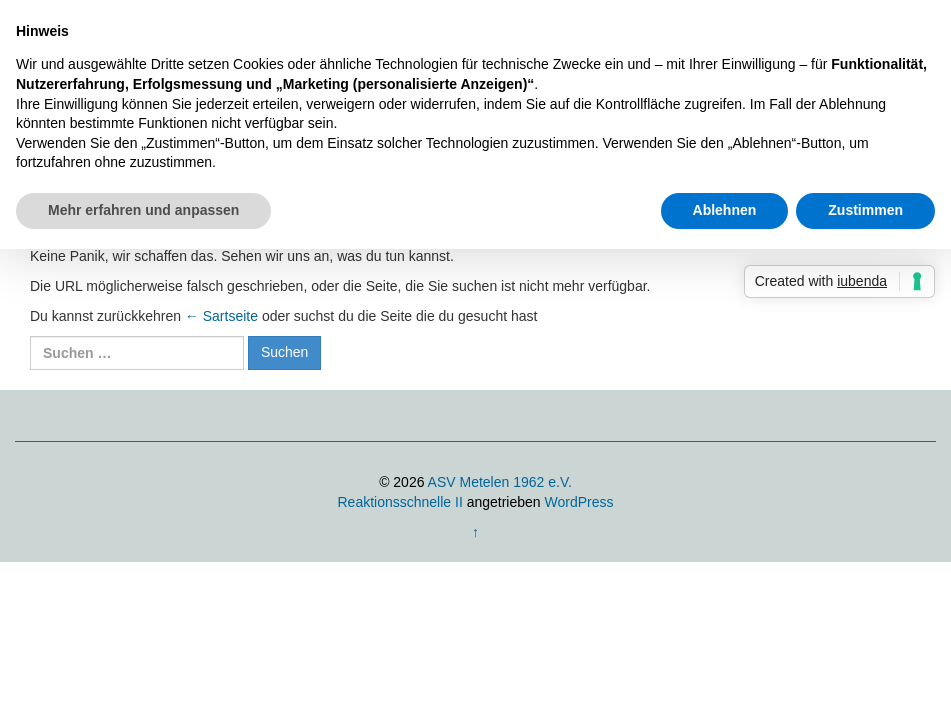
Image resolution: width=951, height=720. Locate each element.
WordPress (579, 502)
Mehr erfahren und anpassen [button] (143, 210)
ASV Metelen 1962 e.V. (500, 482)
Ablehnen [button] (725, 210)
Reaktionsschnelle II (399, 502)
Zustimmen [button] (865, 210)
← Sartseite (221, 316)
